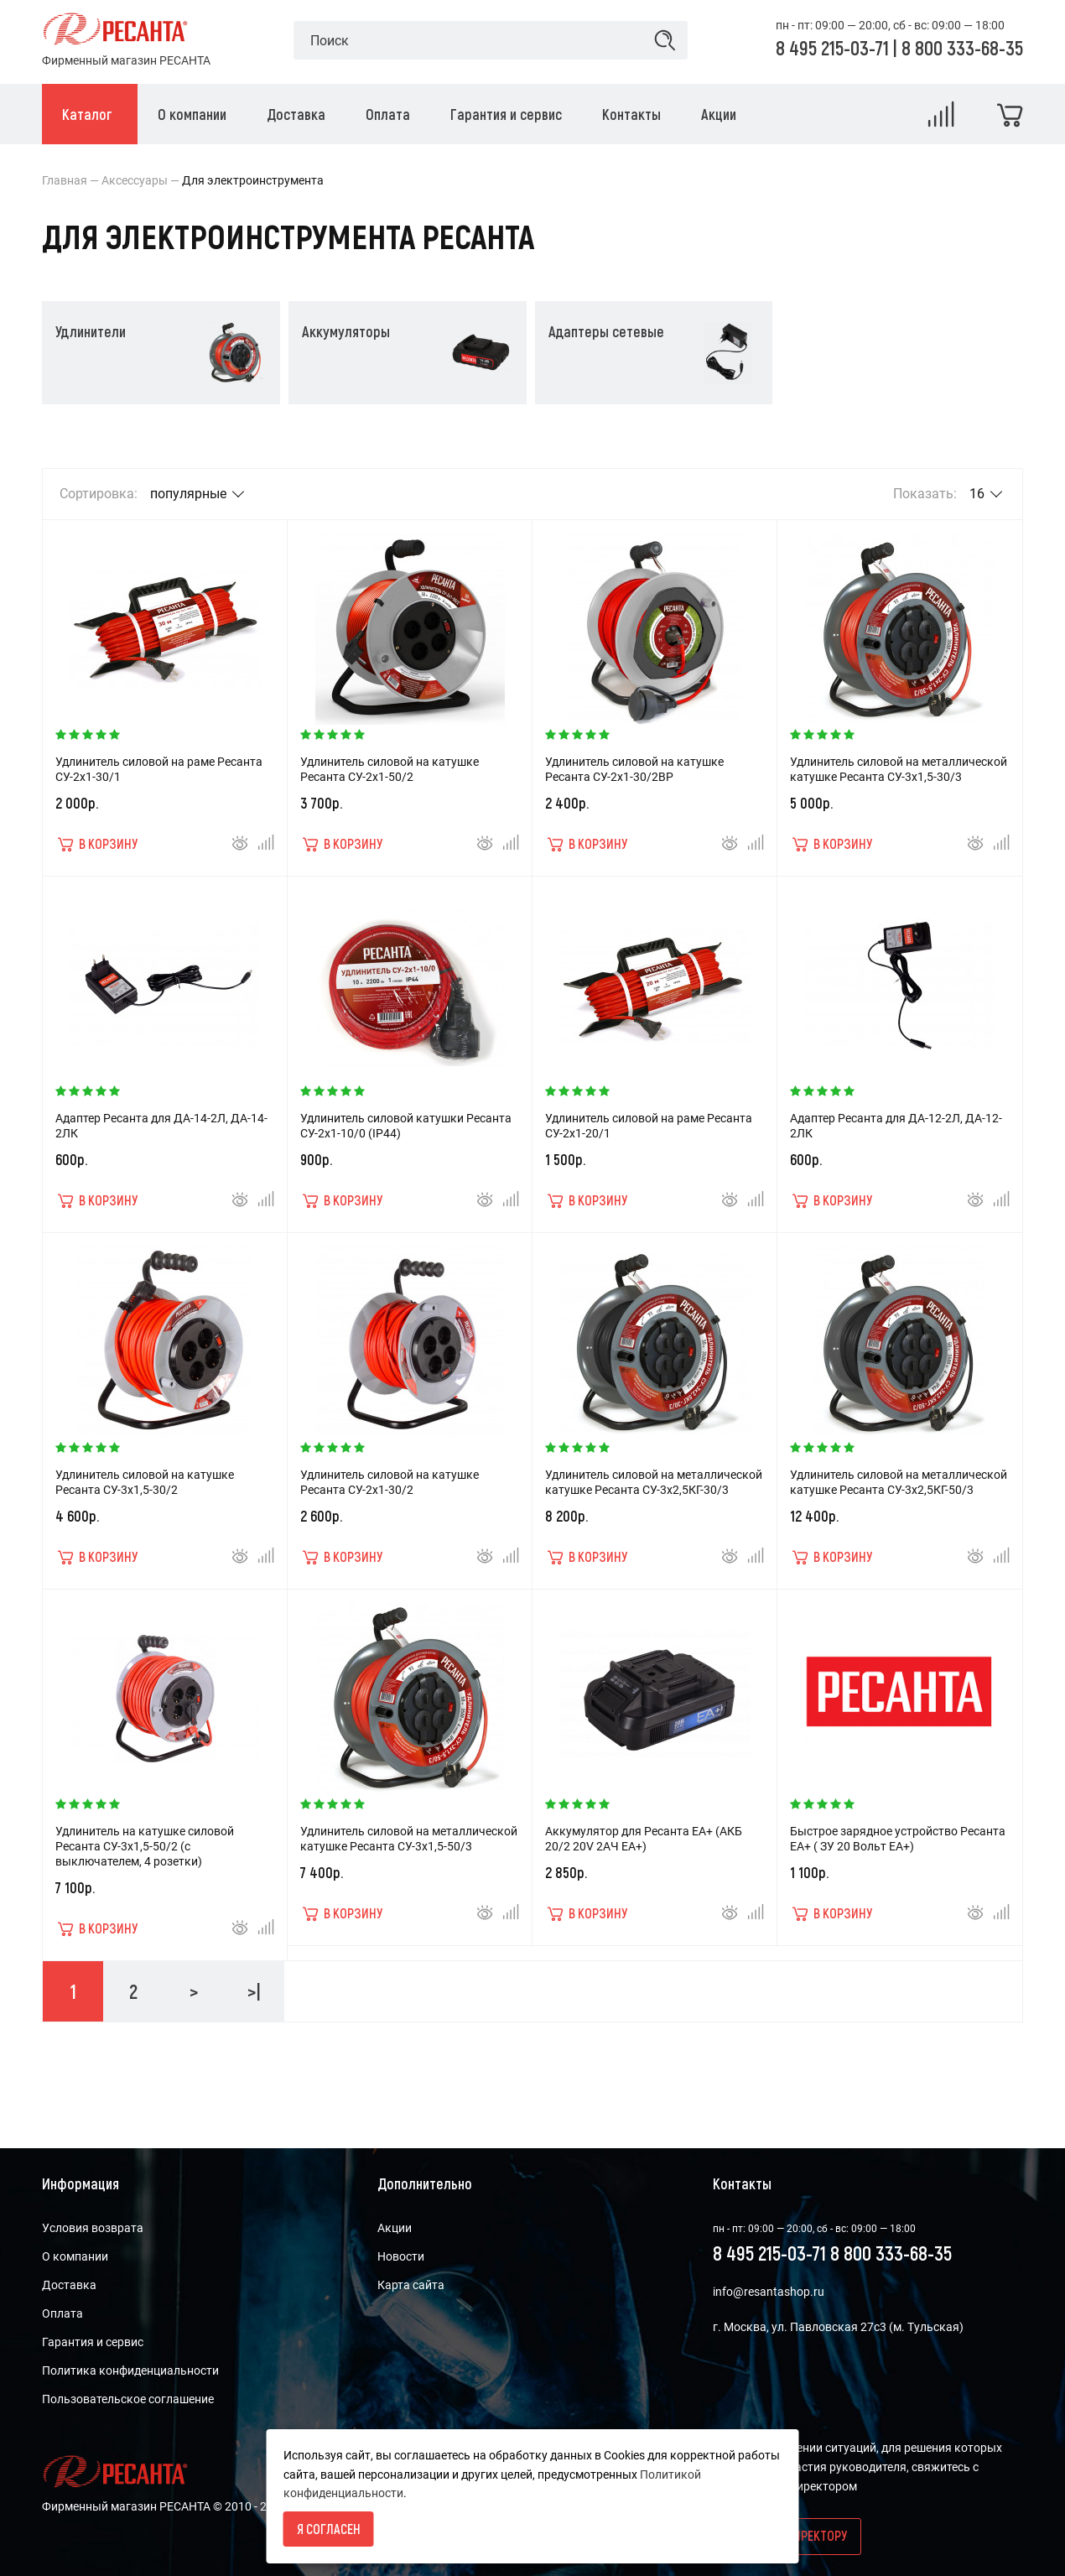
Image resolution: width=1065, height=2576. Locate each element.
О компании (75, 2256)
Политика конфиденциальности (130, 2370)
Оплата (62, 2313)
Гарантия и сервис (92, 2342)
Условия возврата (92, 2228)
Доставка (69, 2285)
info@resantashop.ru (768, 2291)
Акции (394, 2228)
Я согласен (329, 2529)
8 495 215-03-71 (834, 47)
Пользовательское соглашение (128, 2399)
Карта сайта (410, 2285)
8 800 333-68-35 (962, 47)
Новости (400, 2256)
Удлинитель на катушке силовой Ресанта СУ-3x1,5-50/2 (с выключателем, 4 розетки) (144, 1846)
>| (254, 1991)
